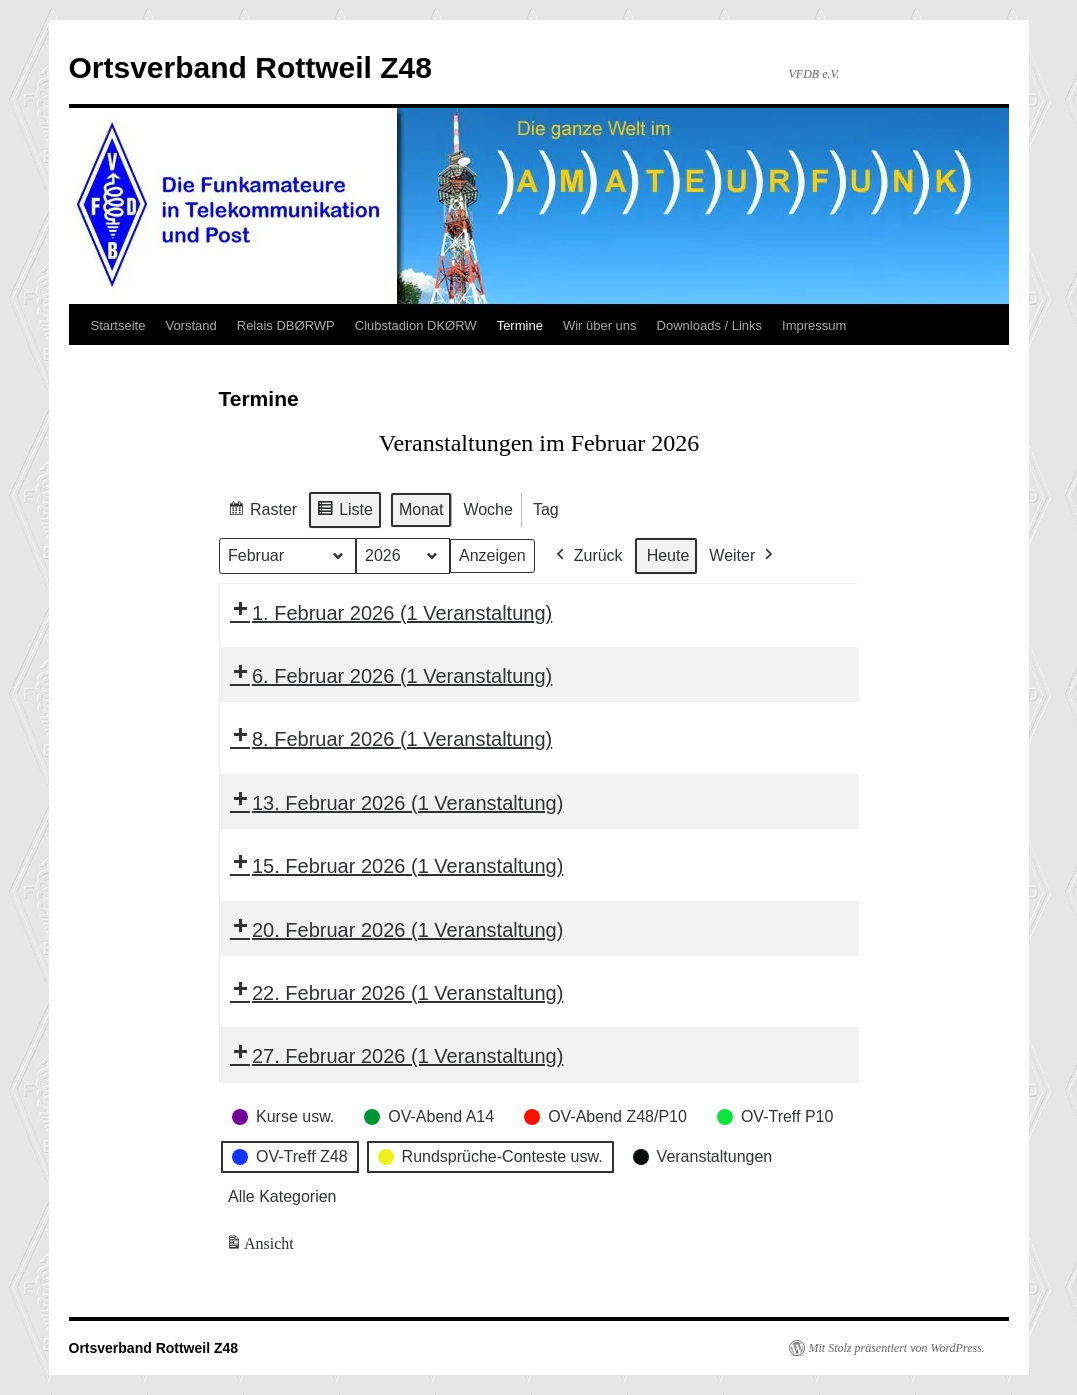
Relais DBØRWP (286, 325)
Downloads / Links (710, 325)
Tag (545, 509)
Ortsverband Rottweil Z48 (250, 67)
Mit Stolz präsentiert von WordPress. (897, 1348)
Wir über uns (600, 325)
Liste (344, 512)
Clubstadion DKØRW (416, 325)
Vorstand (190, 325)
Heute (667, 555)
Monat (420, 509)
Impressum (814, 325)
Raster (262, 512)
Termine (520, 325)
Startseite (118, 325)
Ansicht (261, 1247)
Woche (488, 509)
